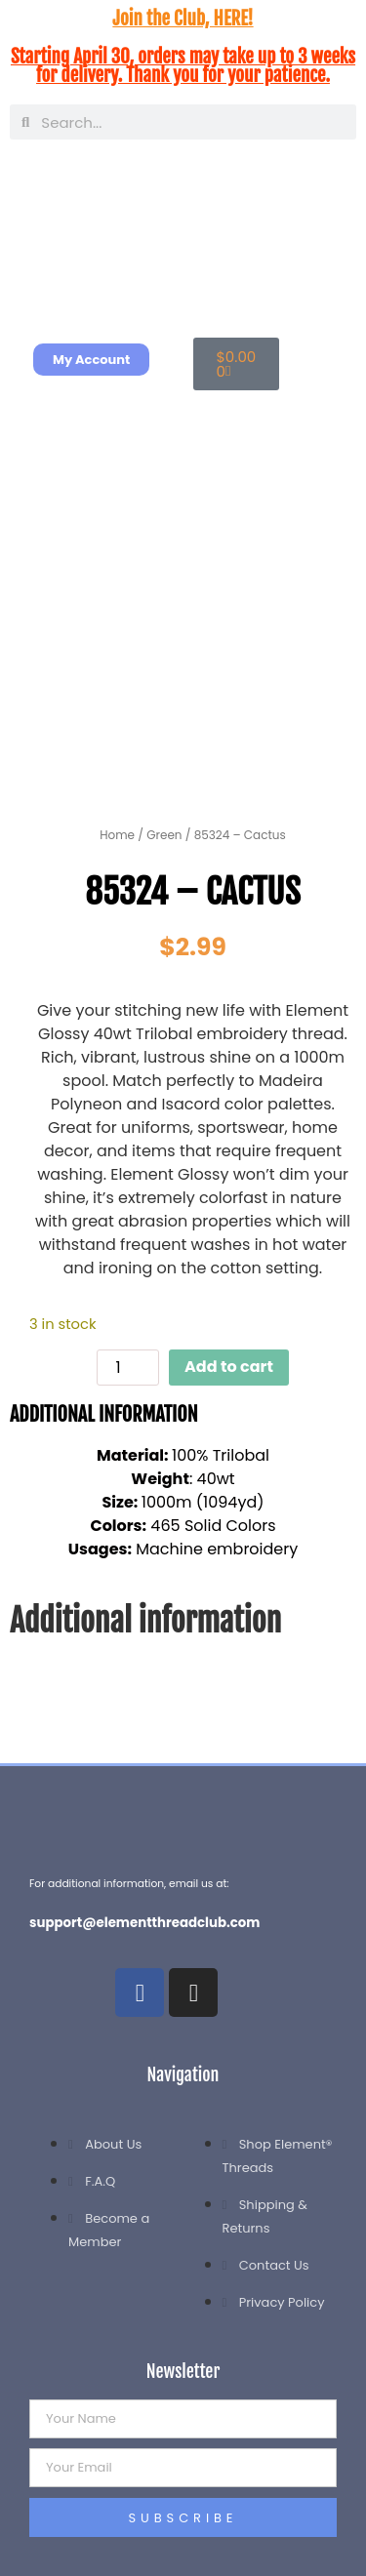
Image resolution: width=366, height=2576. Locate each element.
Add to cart (228, 1366)
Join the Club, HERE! (182, 18)
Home (117, 834)
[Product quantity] (128, 1367)
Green (164, 834)
